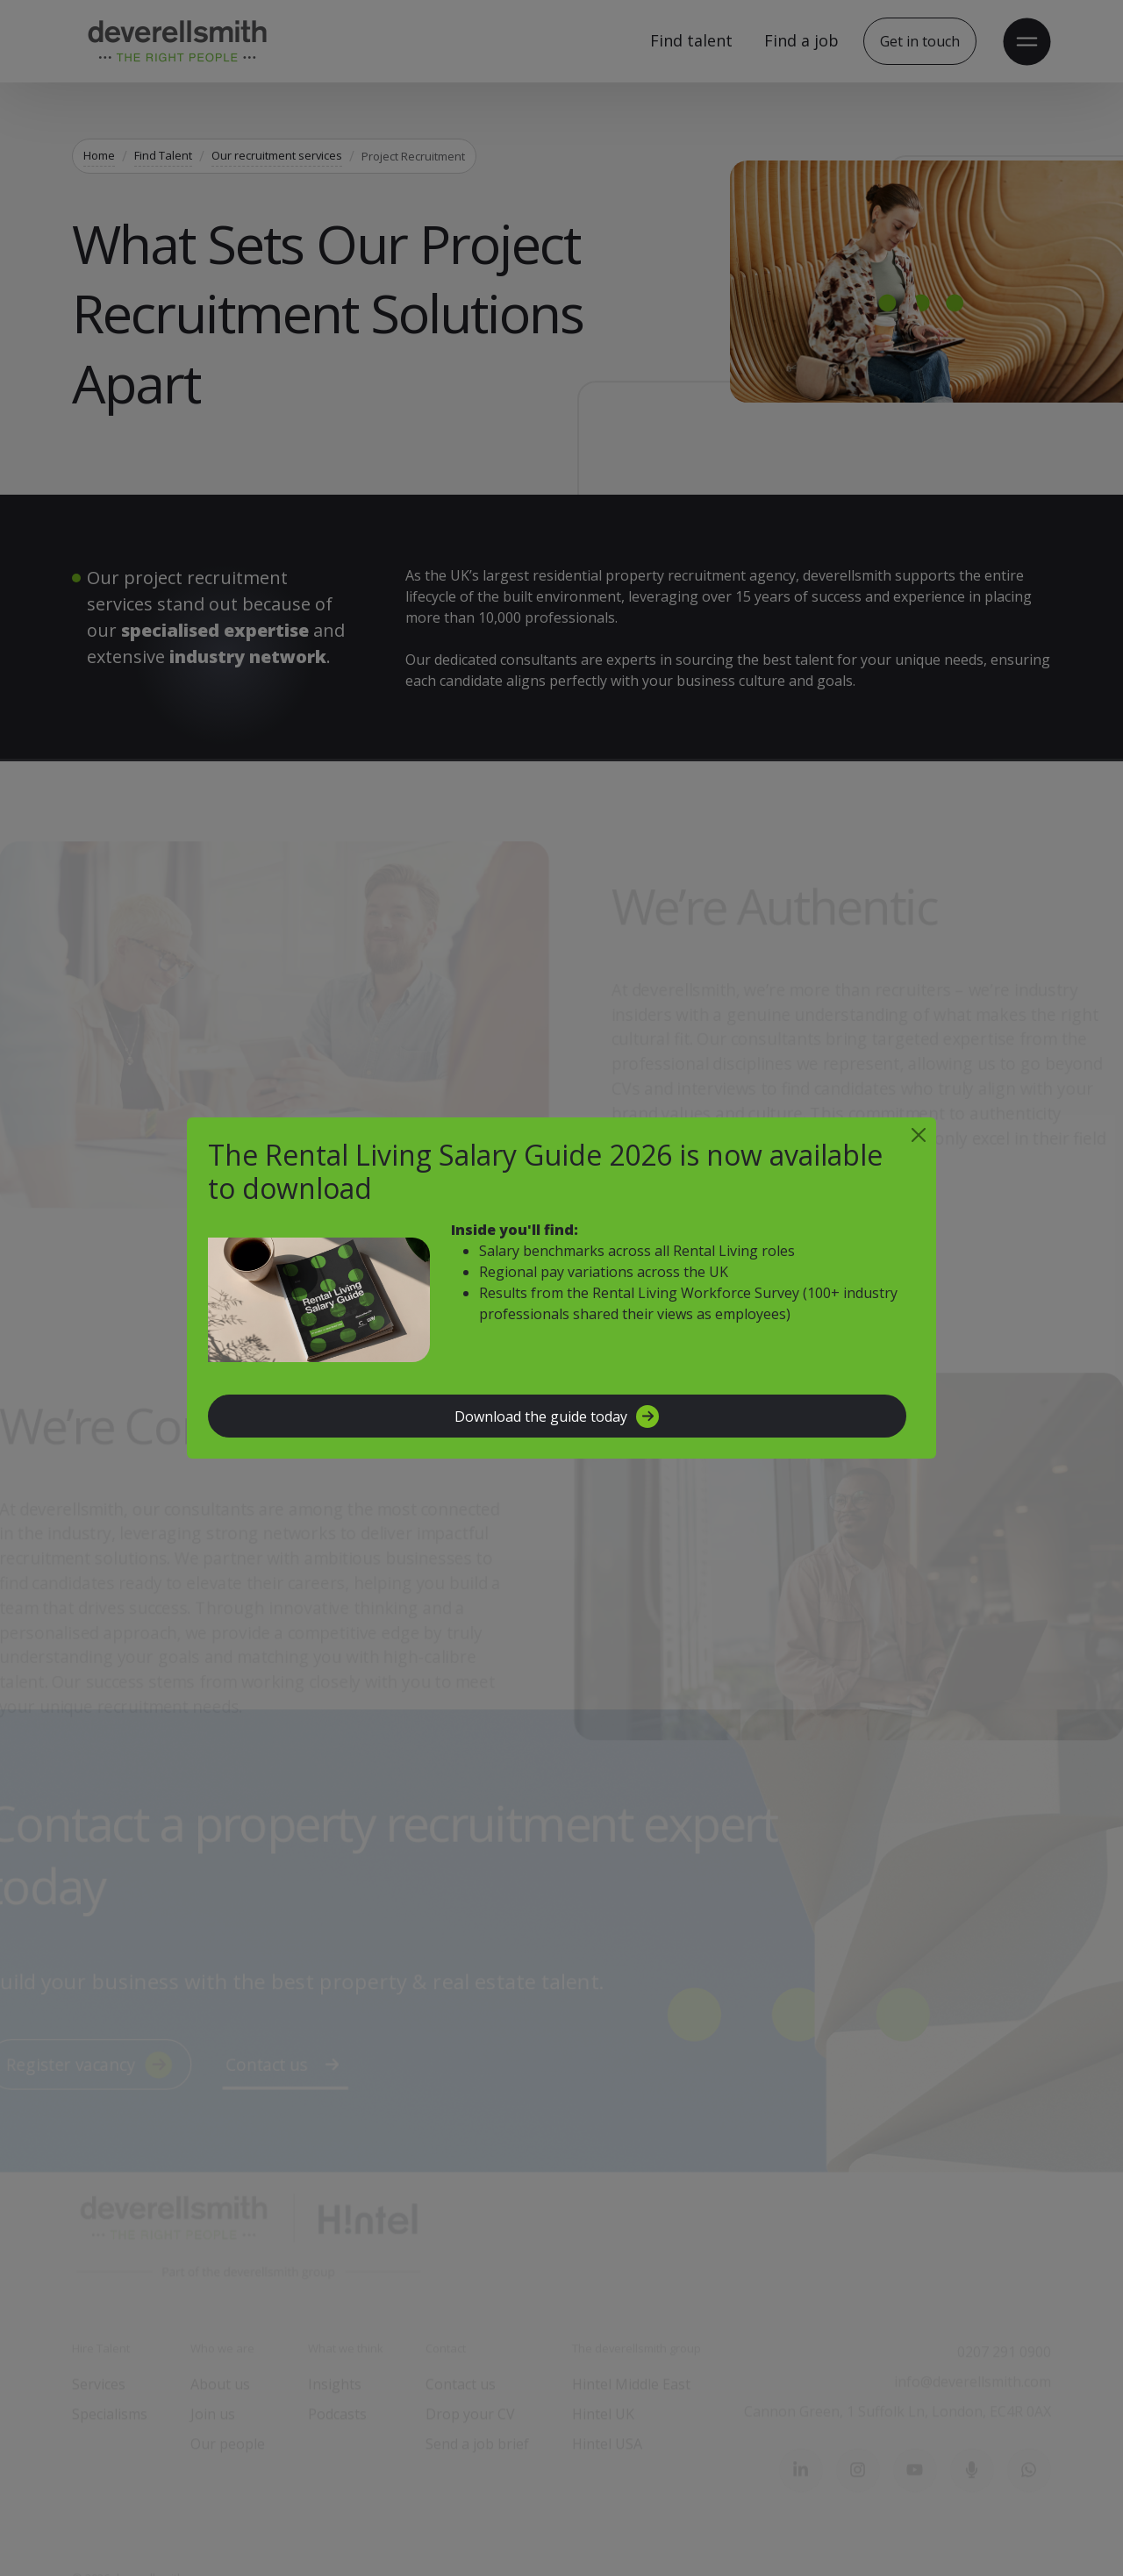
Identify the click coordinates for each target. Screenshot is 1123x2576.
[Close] (918, 1134)
